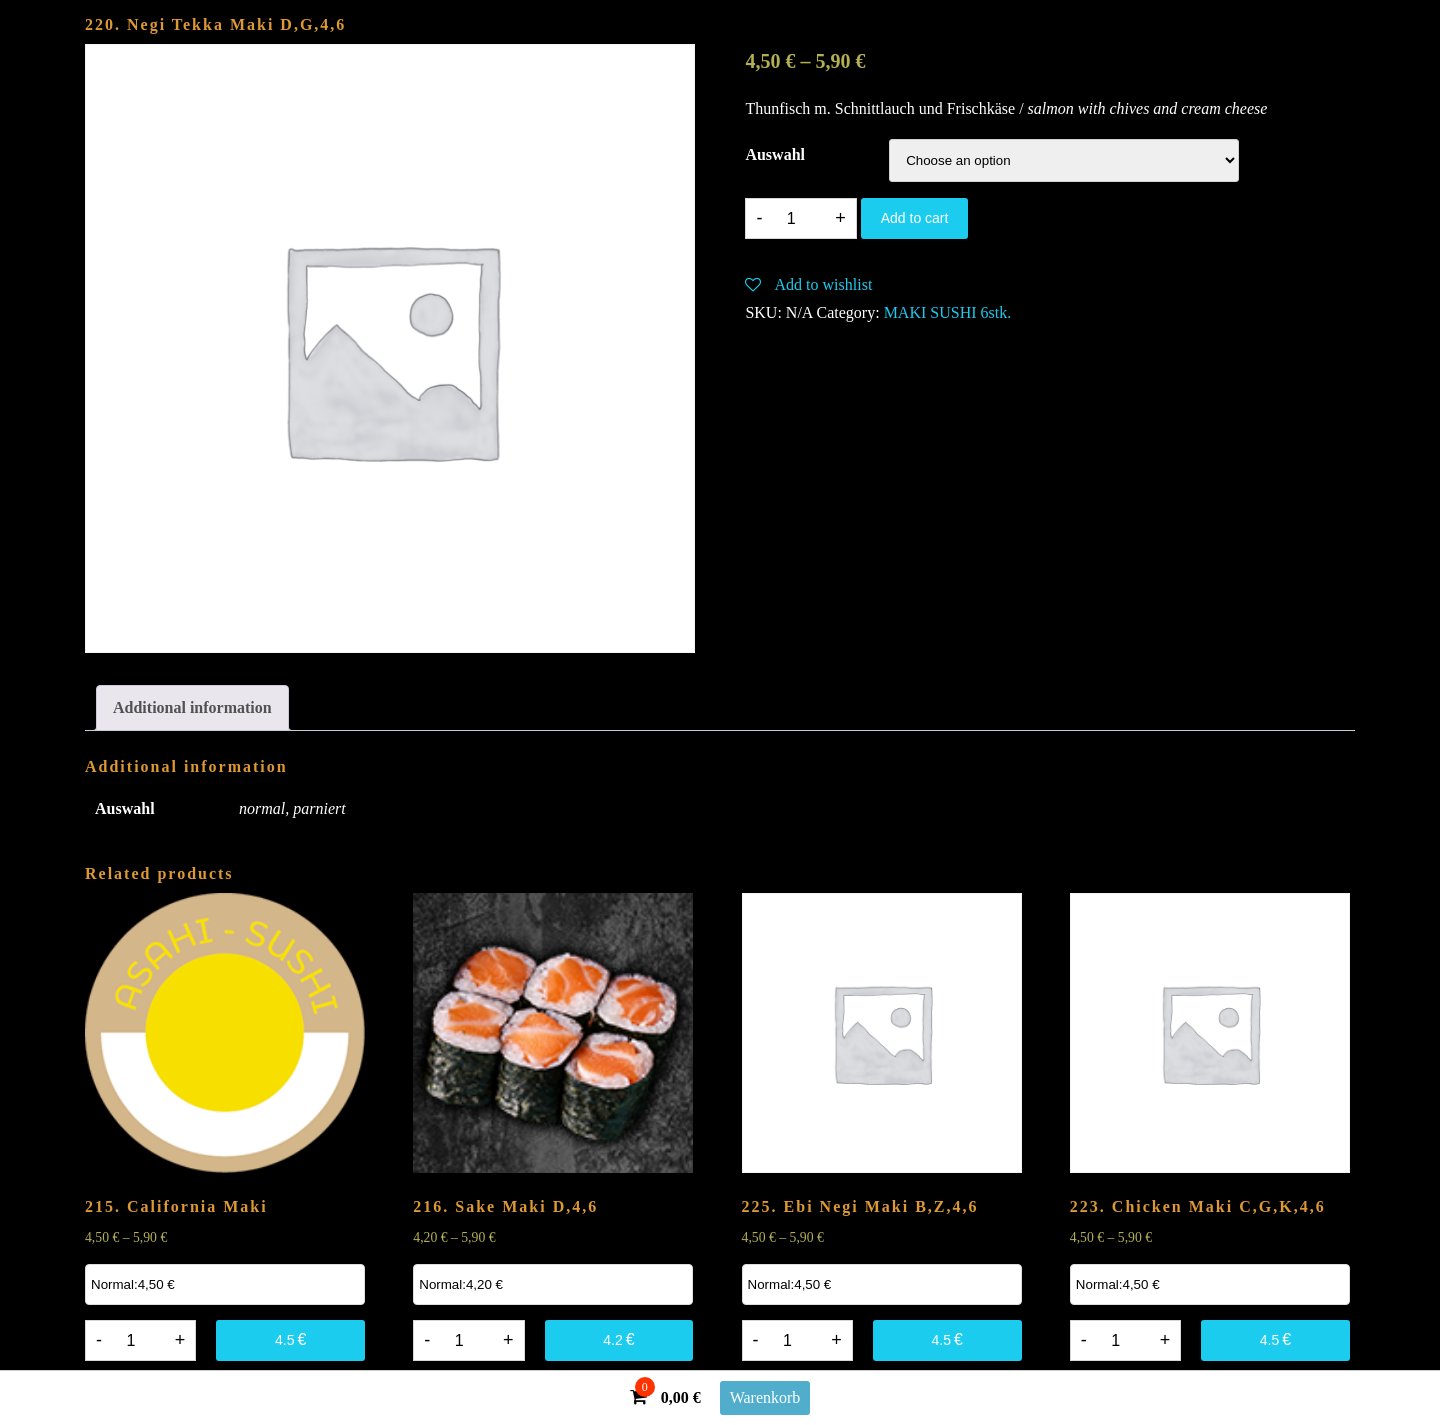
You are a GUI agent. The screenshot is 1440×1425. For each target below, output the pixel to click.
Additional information (192, 707)
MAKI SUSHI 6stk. (948, 312)
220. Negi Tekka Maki (215, 24)
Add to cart (915, 218)
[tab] (192, 708)
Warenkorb (765, 1397)
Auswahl (775, 154)
